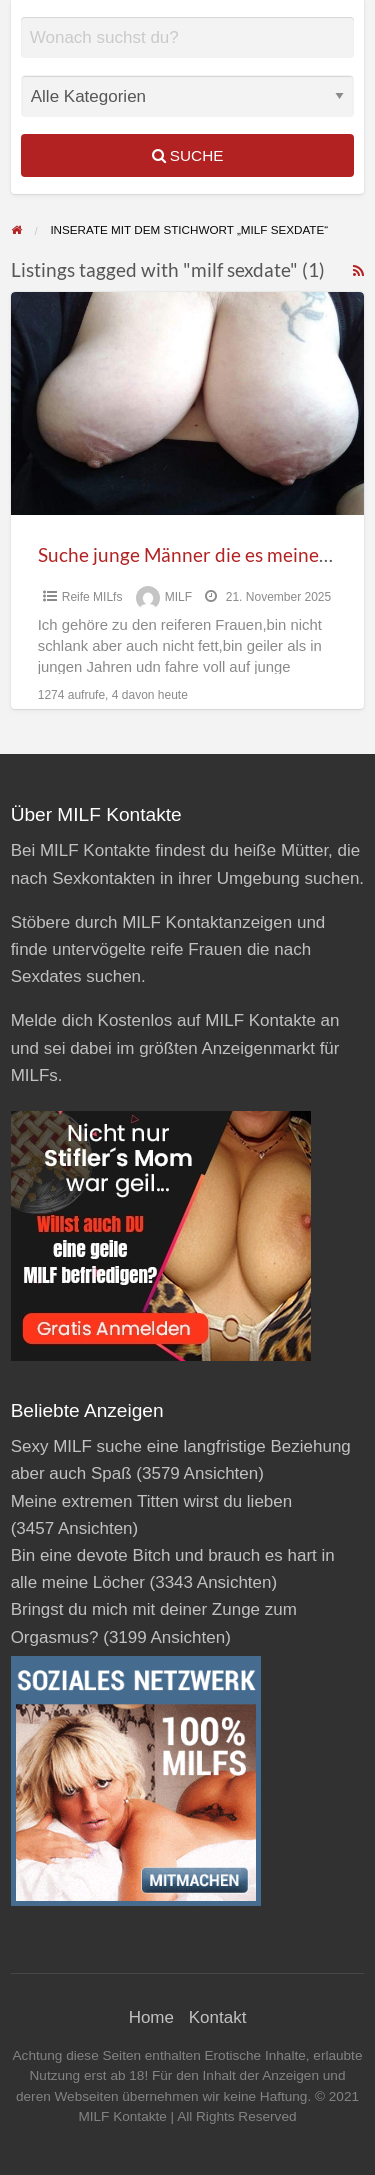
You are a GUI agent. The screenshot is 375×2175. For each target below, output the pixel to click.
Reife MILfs (92, 597)
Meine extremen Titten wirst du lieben (152, 1501)
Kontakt (218, 2017)
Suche (188, 155)
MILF (178, 597)
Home (151, 2017)
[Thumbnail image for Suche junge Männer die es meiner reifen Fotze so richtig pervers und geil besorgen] (188, 403)
